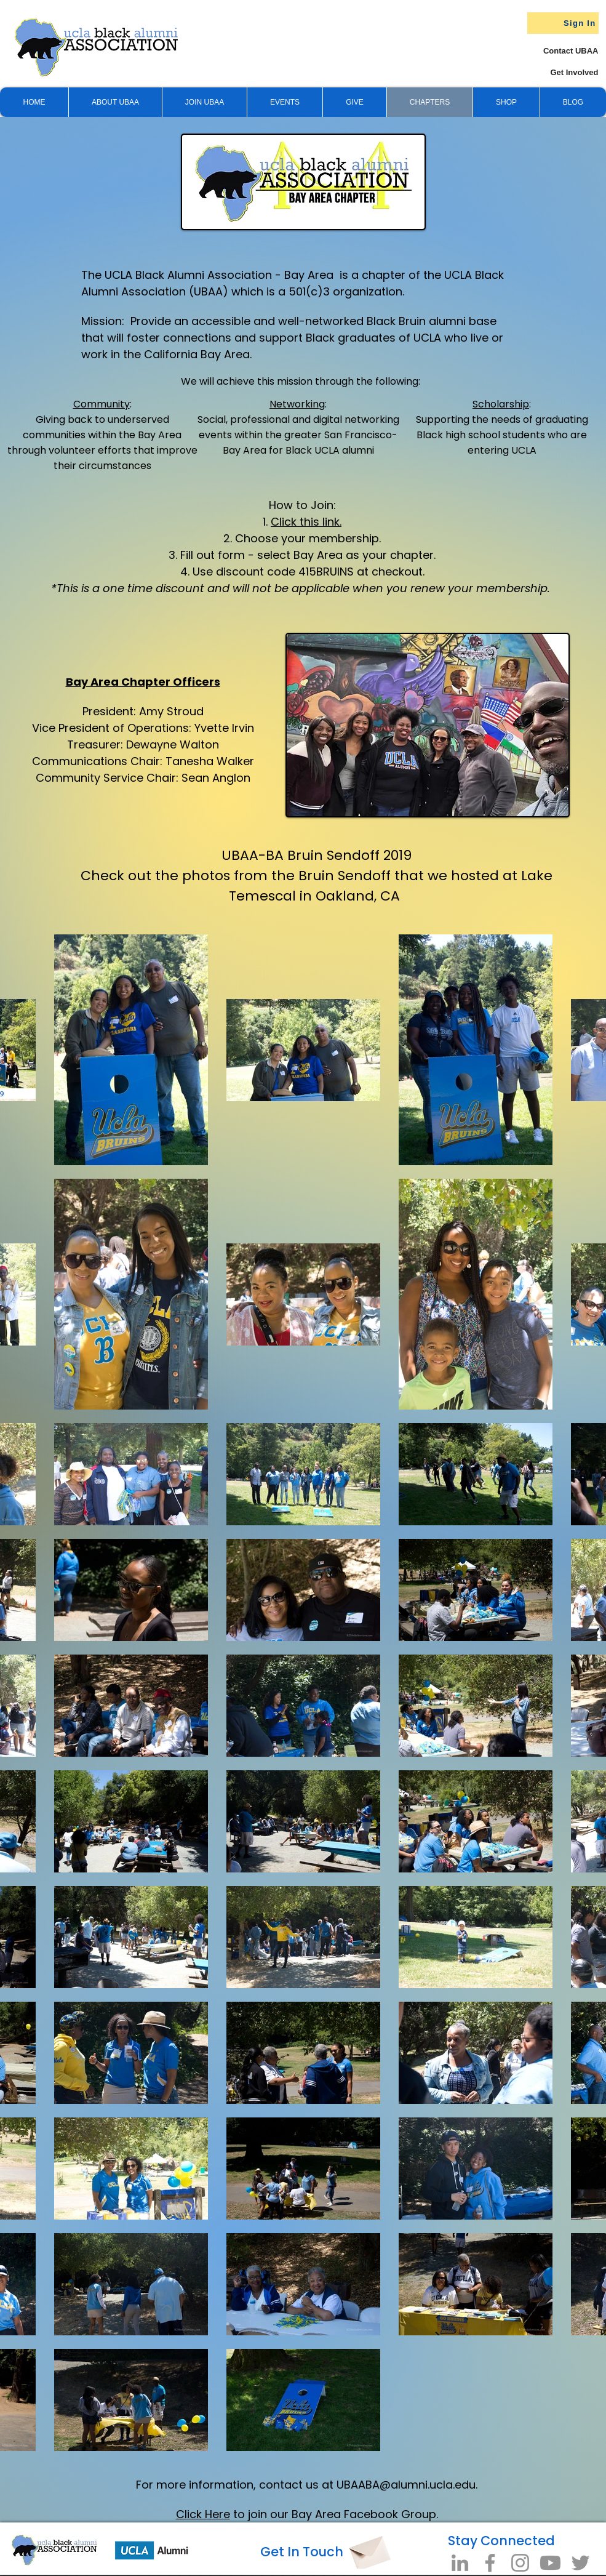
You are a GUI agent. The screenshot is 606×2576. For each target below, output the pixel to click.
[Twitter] (580, 2563)
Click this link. (306, 521)
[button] (354, 102)
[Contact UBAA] (559, 51)
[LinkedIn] (460, 2563)
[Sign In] (563, 23)
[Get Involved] (552, 72)
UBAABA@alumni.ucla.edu (406, 2484)
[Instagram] (520, 2563)
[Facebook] (490, 2563)
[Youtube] (550, 2563)
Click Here (203, 2514)
